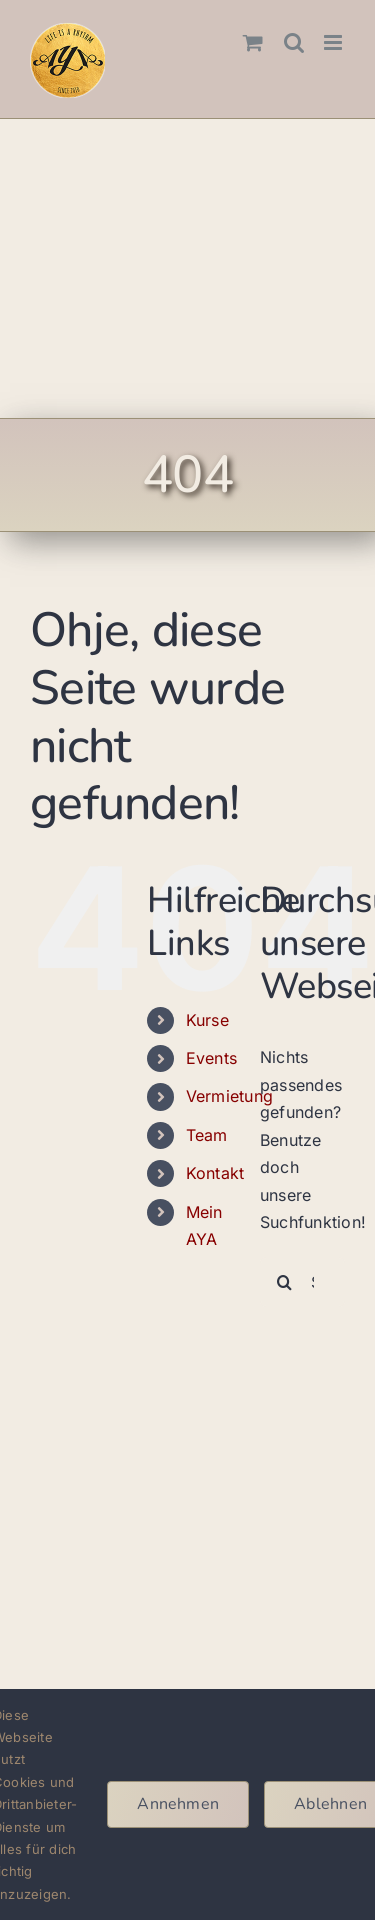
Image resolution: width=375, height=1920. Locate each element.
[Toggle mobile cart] (253, 42)
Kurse (207, 1020)
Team (207, 1135)
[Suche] (285, 1282)
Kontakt (215, 1173)
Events (211, 1058)
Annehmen (178, 1804)
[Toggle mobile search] (294, 42)
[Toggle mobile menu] (334, 42)
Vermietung (229, 1096)
